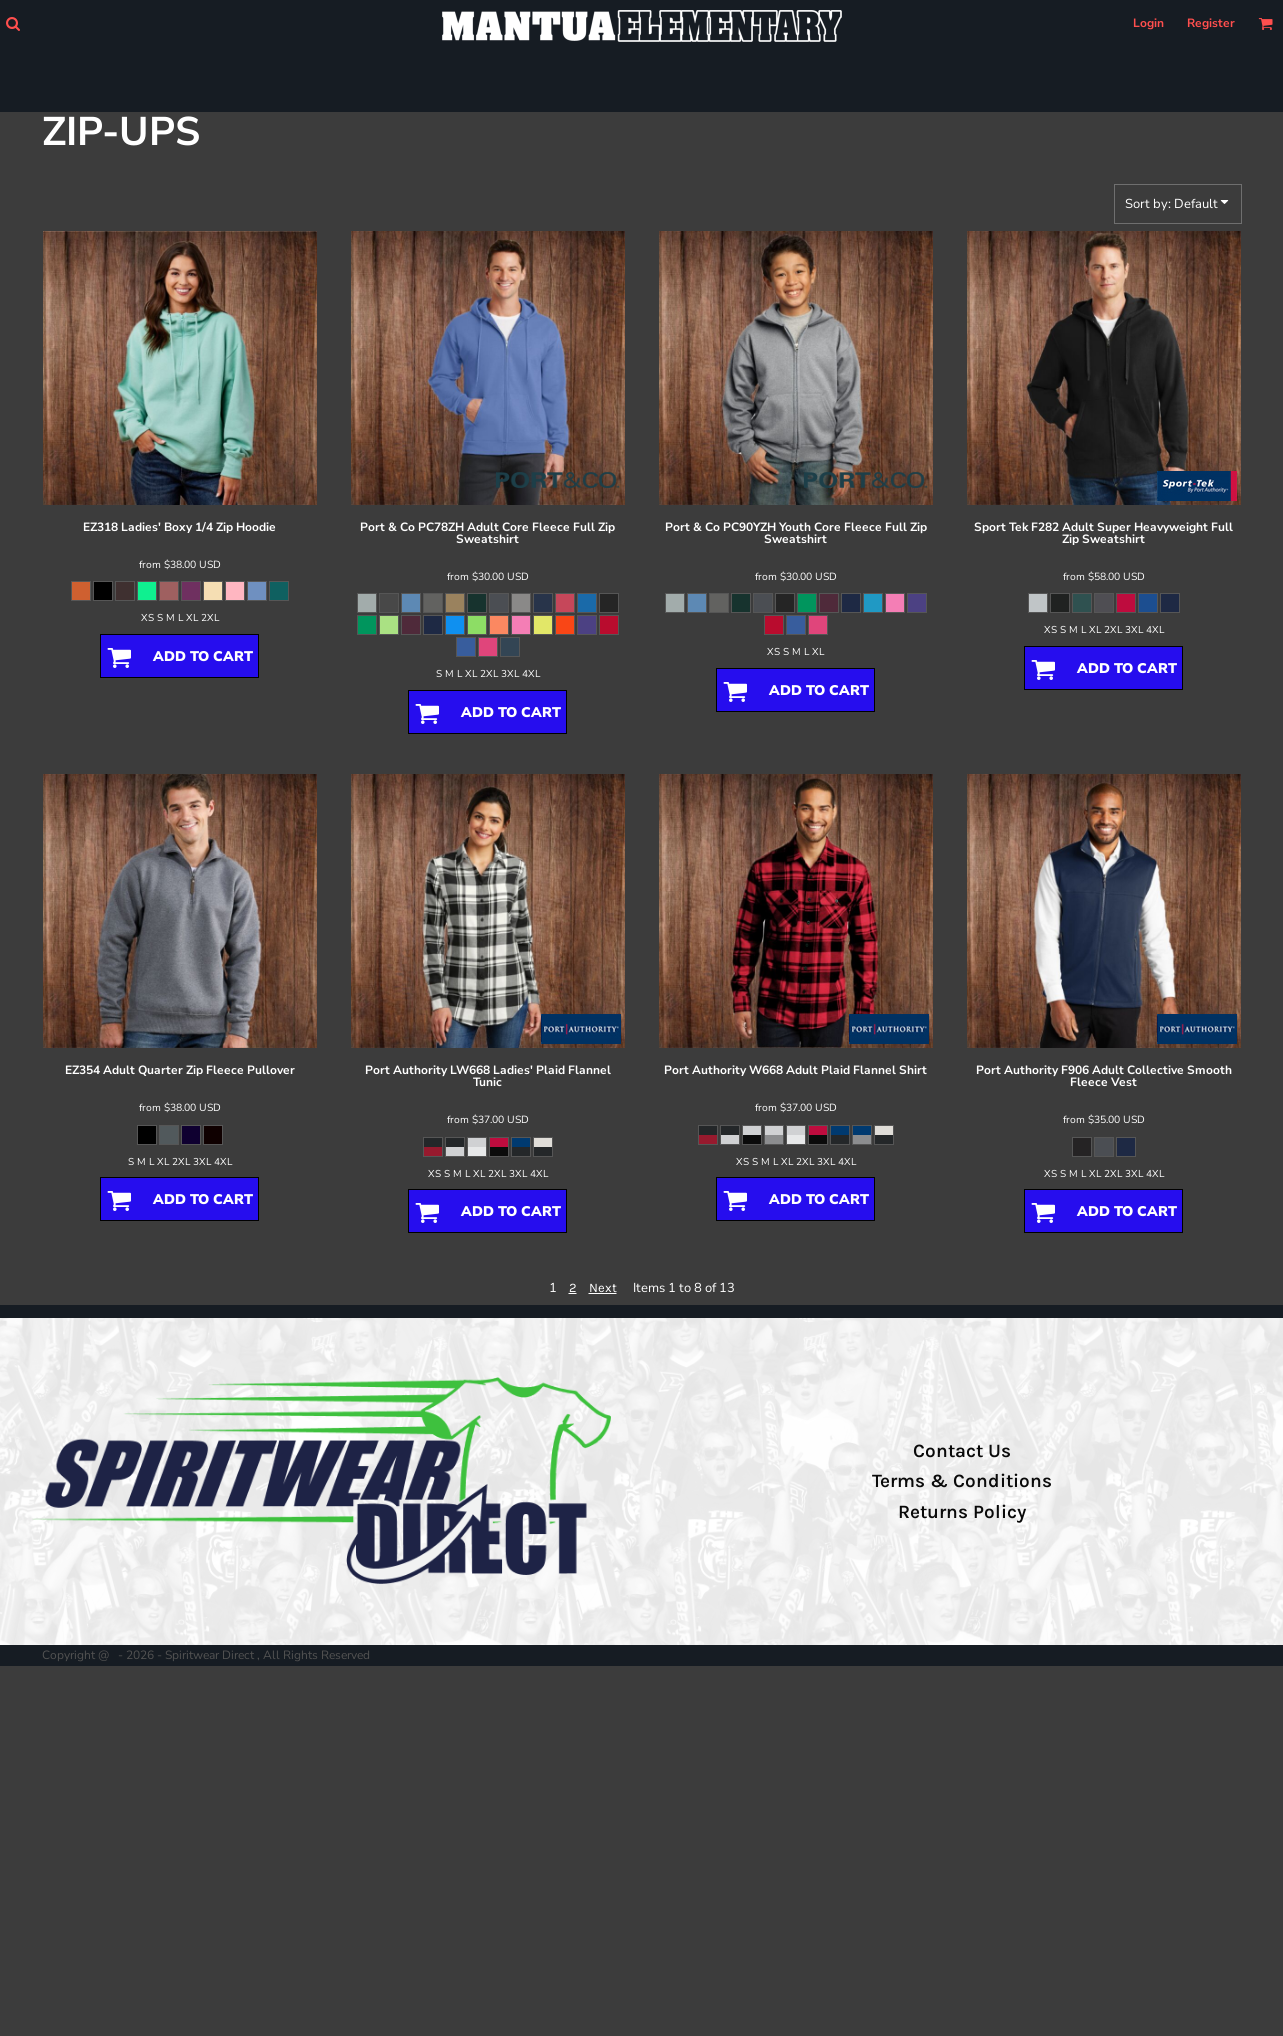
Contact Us (962, 1451)
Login (1148, 23)
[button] (12, 23)
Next (603, 1287)
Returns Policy (962, 1512)
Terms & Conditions (962, 1481)
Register (1211, 23)
